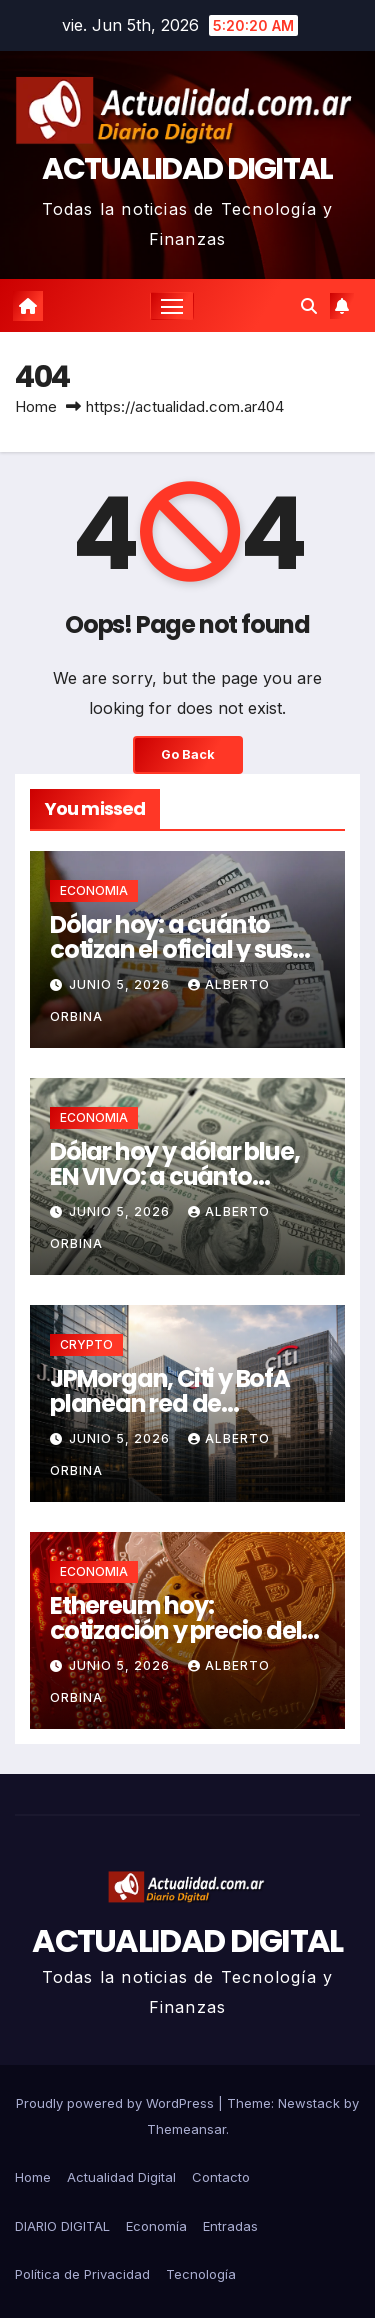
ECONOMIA (94, 890)
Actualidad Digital (121, 2177)
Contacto (221, 2177)
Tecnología (201, 2274)
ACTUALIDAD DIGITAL (187, 169)
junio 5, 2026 (121, 984)
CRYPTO (86, 1344)
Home (36, 406)
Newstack (309, 2103)
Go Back (188, 754)
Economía (156, 2226)
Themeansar (186, 2129)
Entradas (230, 2226)
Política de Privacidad (82, 2274)
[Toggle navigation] (172, 306)
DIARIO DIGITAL (62, 2226)
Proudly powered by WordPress (117, 2103)
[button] (309, 306)
